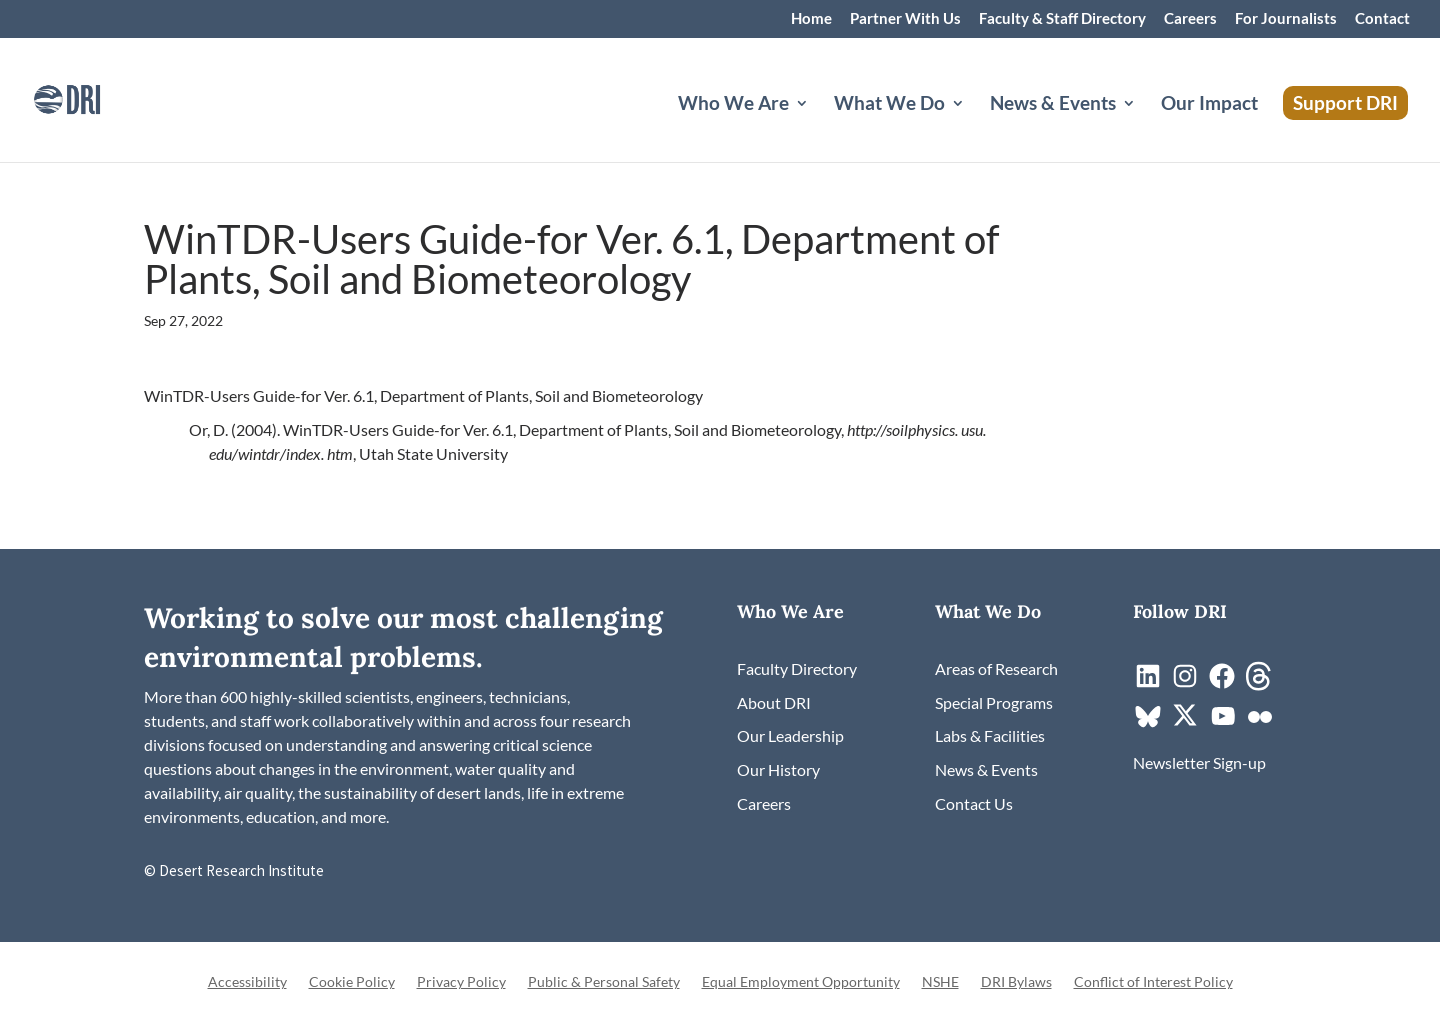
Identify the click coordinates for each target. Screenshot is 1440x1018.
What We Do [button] (889, 105)
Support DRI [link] (1345, 102)
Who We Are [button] (733, 105)
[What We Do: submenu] (974, 127)
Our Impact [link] (1209, 105)
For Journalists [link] (1286, 19)
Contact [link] (1382, 19)
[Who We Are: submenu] (818, 127)
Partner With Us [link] (905, 19)
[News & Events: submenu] (1145, 127)
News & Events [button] (1053, 105)
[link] (95, 97)
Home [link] (811, 19)
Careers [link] (1190, 19)
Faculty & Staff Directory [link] (1062, 19)
